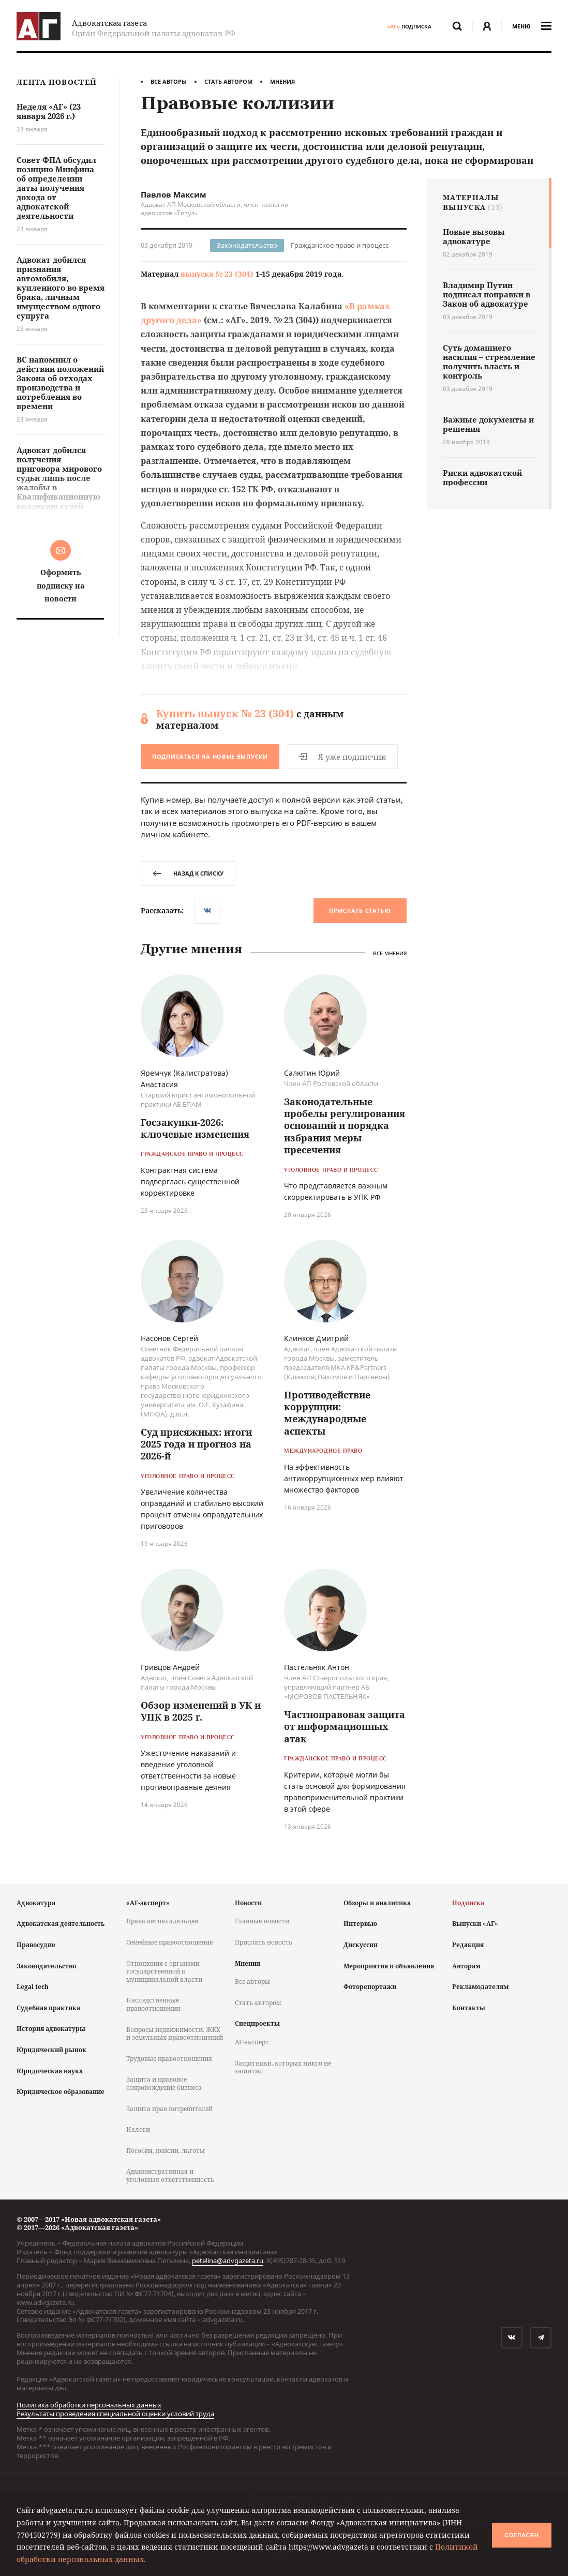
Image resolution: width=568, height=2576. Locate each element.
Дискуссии (360, 1944)
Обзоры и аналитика (377, 1903)
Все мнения (390, 953)
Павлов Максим (173, 194)
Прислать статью (360, 910)
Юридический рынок (51, 2049)
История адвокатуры (51, 2028)
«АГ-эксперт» (148, 1903)
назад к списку (188, 873)
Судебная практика (48, 2007)
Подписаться (210, 756)
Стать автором (228, 81)
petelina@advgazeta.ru (227, 2260)
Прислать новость (263, 1942)
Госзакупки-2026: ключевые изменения (195, 1128)
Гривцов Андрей (170, 1667)
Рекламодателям (480, 1986)
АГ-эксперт (252, 2042)
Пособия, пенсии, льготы (165, 2150)
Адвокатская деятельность (60, 1923)
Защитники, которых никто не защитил (283, 2067)
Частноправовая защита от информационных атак (344, 1726)
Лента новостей (57, 82)
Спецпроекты (257, 2023)
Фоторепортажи (369, 1986)
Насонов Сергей (169, 1338)
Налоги (138, 2129)
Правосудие (36, 1944)
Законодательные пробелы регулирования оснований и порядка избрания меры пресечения (344, 1125)
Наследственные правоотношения (153, 2004)
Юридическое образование (60, 2091)
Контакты (468, 2007)
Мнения (282, 81)
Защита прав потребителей (169, 2108)
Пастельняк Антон (316, 1667)
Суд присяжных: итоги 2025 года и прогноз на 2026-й (196, 1444)
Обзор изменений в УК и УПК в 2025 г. (201, 1711)
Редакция (468, 1944)
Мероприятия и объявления (388, 1966)
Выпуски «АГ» (475, 1923)
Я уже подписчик (342, 756)
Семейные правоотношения (169, 1942)
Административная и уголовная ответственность (170, 2175)
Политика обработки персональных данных (89, 2404)
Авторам (466, 1966)
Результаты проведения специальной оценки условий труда (115, 2413)
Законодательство (247, 245)
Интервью (360, 1923)
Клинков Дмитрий (316, 1338)
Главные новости (262, 1921)
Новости (248, 1903)
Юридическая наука (50, 2071)
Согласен (521, 2535)
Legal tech (33, 1986)
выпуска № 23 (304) (217, 274)
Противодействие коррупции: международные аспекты (327, 1413)
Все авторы (169, 81)
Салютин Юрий (312, 1073)
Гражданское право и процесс (339, 245)
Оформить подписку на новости (60, 585)
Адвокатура (36, 1903)
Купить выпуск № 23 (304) (225, 713)
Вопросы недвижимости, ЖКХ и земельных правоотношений (174, 2033)
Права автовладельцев (162, 1921)
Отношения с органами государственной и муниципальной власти (164, 1971)
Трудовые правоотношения (169, 2058)
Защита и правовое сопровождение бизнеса (164, 2083)
